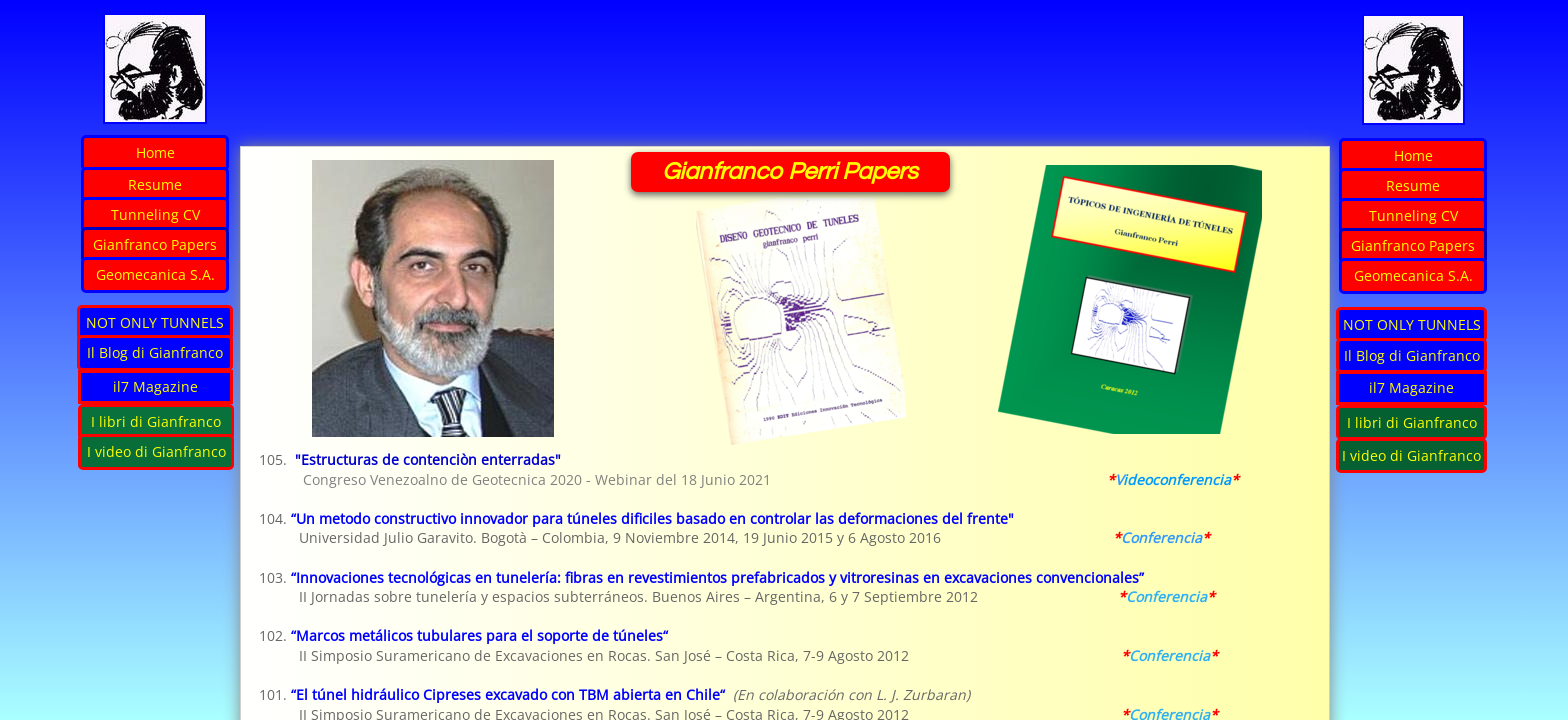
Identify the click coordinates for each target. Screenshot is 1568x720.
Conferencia (1166, 596)
